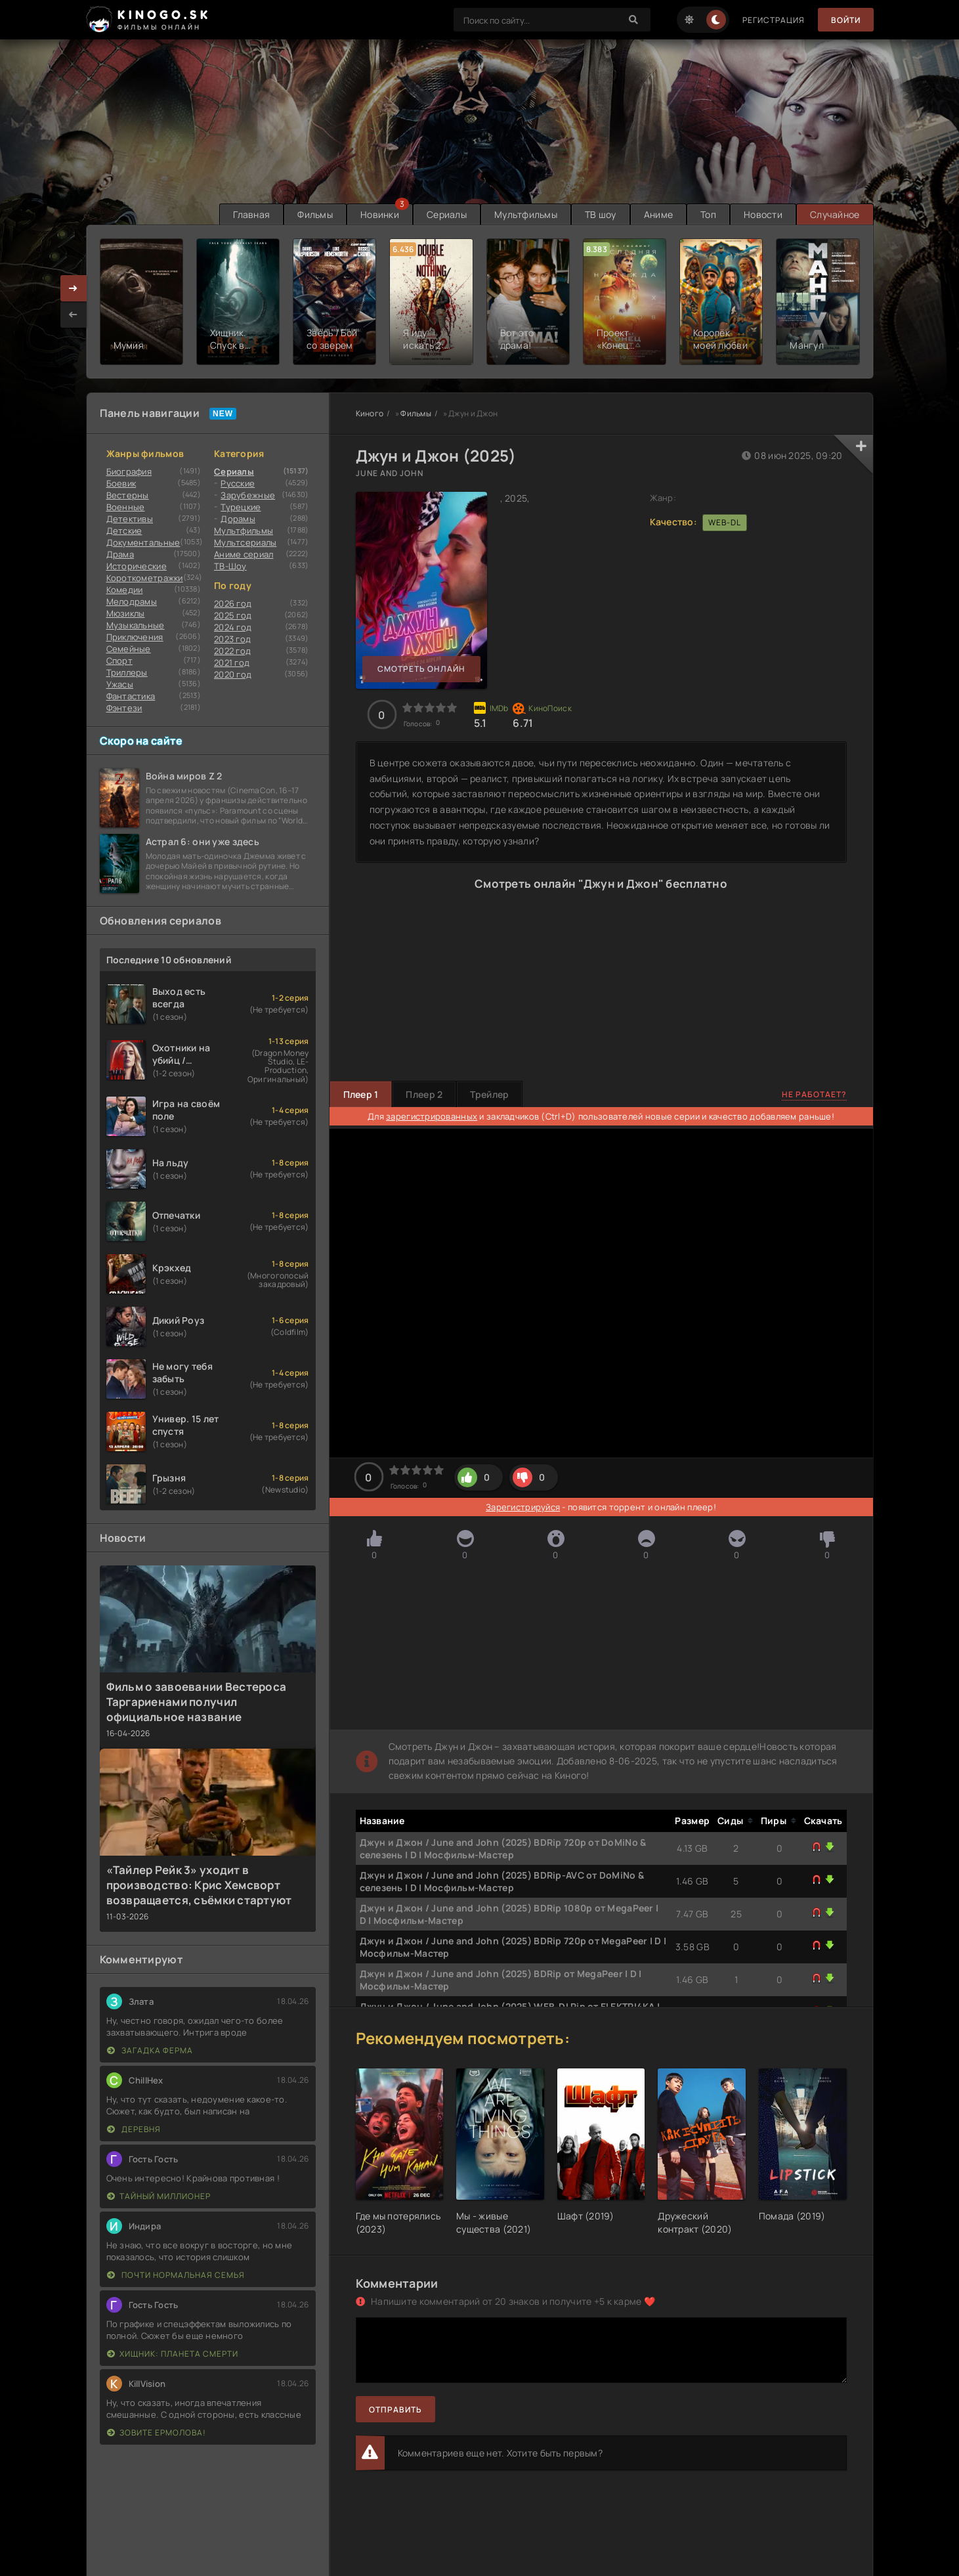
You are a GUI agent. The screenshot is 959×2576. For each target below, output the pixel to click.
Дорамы (238, 518)
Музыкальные (135, 625)
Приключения (134, 637)
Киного (370, 413)
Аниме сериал (243, 554)
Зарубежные (248, 495)
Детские (124, 530)
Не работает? (814, 1094)
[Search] (634, 20)
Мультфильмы (525, 214)
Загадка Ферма (150, 2050)
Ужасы (119, 684)
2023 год (232, 639)
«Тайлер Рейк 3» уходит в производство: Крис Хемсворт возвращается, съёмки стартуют (199, 1885)
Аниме (658, 214)
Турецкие (241, 507)
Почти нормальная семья (176, 2275)
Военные (125, 507)
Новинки (379, 214)
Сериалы (447, 214)
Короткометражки (144, 578)
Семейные (128, 649)
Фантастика (131, 696)
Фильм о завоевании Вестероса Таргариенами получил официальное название (196, 1701)
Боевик (121, 483)
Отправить (395, 2409)
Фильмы (315, 214)
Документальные (143, 542)
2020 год (232, 674)
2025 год (232, 615)
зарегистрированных (431, 1116)
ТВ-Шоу (230, 566)
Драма (120, 554)
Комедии (124, 589)
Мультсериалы (245, 542)
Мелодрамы (132, 601)
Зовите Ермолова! (156, 2432)
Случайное (835, 214)
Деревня (134, 2129)
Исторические (136, 566)
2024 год (232, 627)
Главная (251, 214)
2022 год (232, 650)
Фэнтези (124, 708)
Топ (708, 214)
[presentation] (73, 314)
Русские (238, 483)
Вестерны (127, 495)
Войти (846, 20)
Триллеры (127, 672)
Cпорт (119, 660)
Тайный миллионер (159, 2196)
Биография (129, 471)
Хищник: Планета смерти (172, 2353)
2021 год (231, 662)
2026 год (232, 603)
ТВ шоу (600, 214)
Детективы (130, 518)
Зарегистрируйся (523, 1507)
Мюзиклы (125, 613)
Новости (763, 214)
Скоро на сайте (141, 740)
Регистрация (773, 20)
